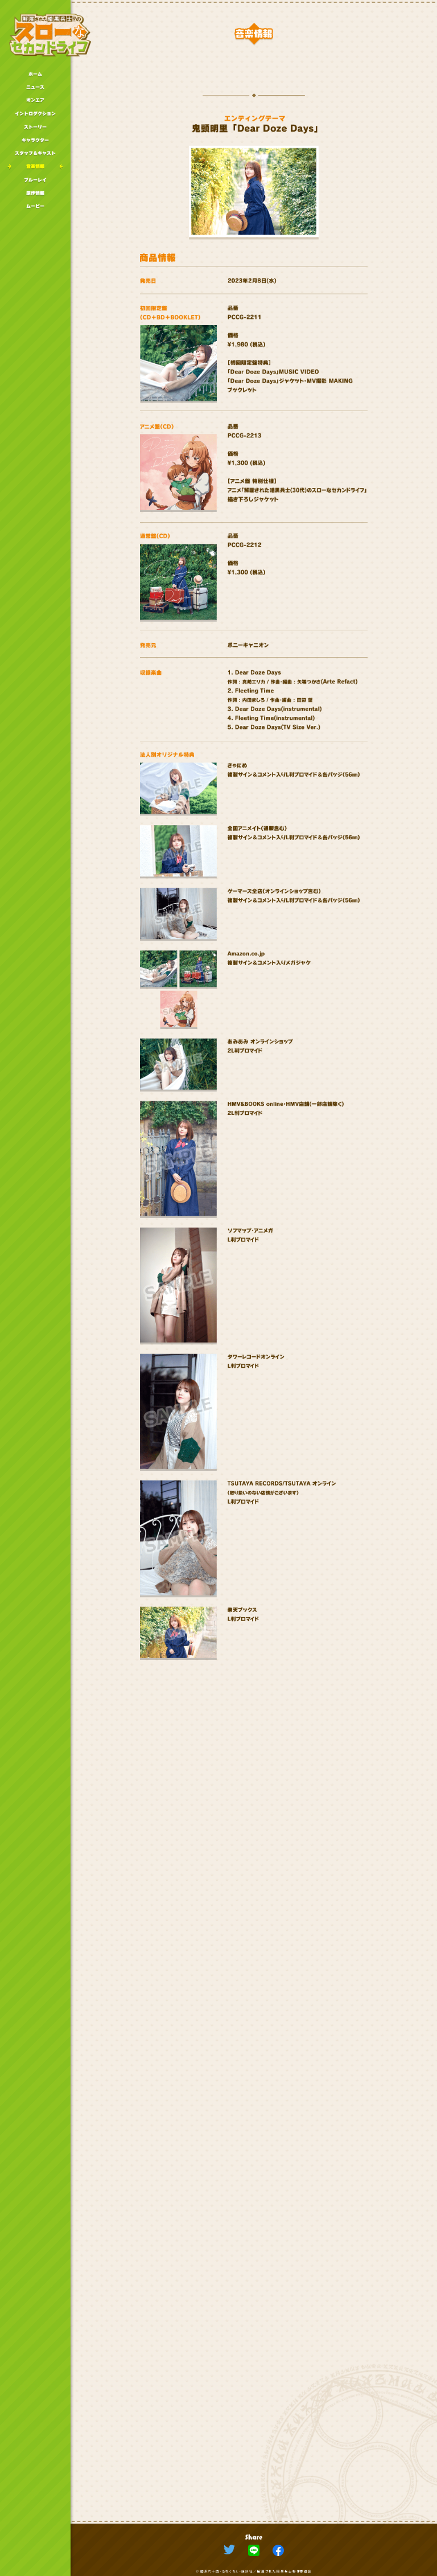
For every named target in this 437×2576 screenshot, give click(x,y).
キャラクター (35, 140)
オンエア (35, 100)
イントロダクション (35, 114)
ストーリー (35, 127)
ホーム (35, 74)
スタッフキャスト (35, 153)
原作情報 (35, 193)
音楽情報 (35, 166)
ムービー (35, 206)
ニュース (35, 87)
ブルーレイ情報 (35, 180)
